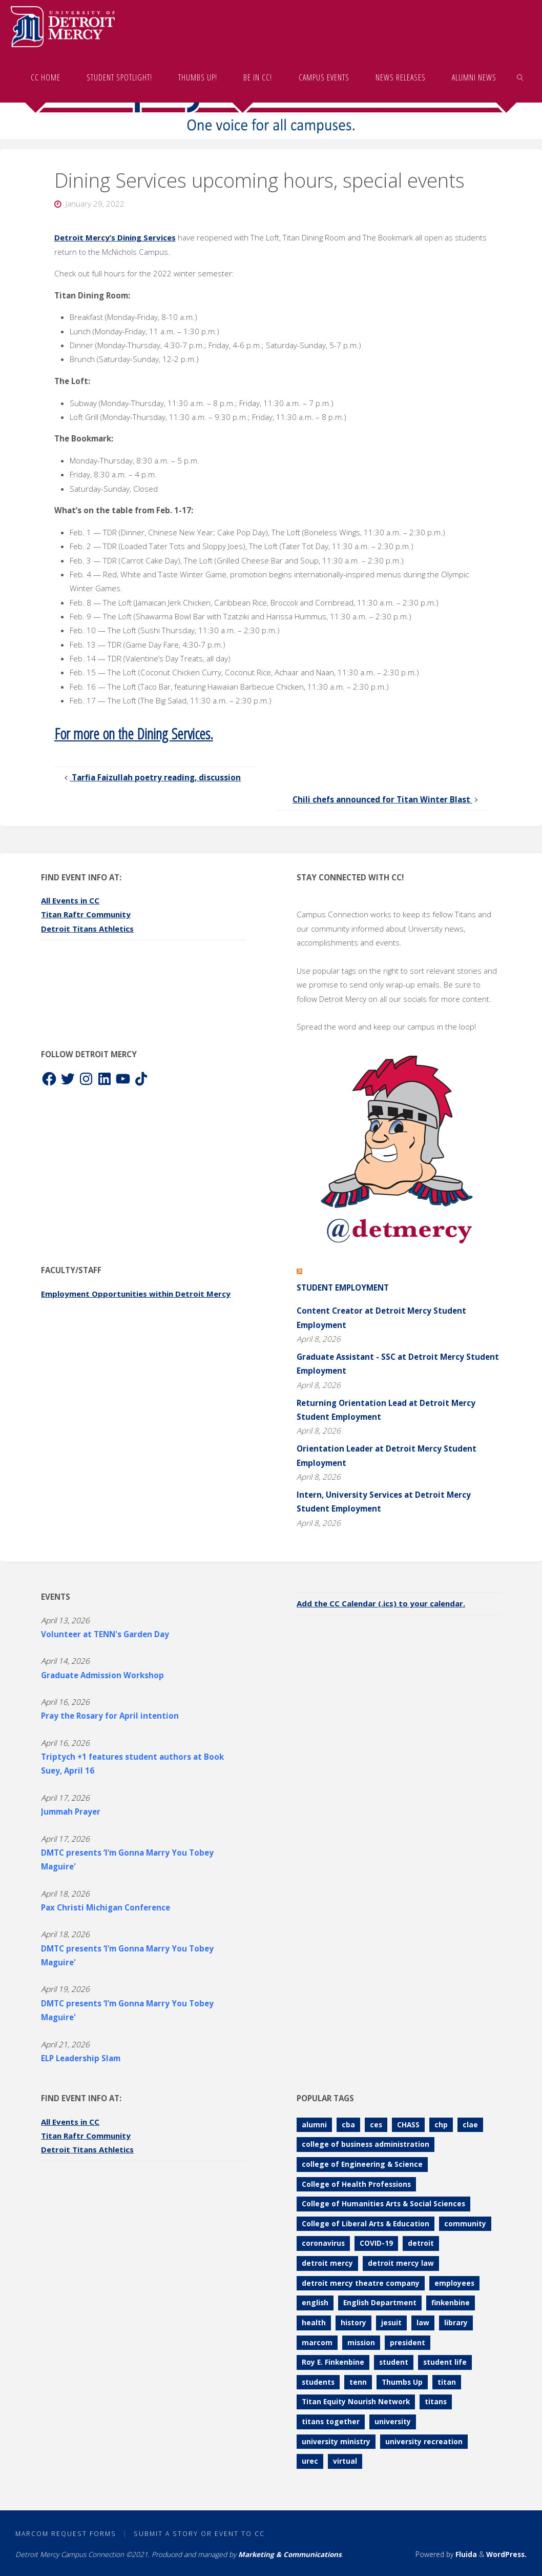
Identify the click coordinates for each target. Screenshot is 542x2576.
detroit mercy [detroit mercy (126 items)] (327, 2263)
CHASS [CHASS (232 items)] (408, 2124)
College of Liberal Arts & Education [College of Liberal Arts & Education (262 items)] (365, 2223)
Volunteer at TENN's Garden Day (105, 1634)
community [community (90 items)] (465, 2223)
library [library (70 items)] (456, 2322)
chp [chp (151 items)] (441, 2124)
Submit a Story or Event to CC (199, 2533)
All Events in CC (71, 900)
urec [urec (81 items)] (310, 2461)
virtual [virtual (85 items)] (345, 2461)
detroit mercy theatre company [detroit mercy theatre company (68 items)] (361, 2282)
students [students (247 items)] (318, 2381)
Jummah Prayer (70, 1811)
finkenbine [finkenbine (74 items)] (450, 2302)
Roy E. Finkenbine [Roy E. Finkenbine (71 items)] (333, 2362)
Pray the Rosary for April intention (110, 1715)
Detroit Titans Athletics (89, 928)
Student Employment (343, 1287)
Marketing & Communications (290, 2554)
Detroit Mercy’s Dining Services (116, 237)
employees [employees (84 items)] (454, 2282)
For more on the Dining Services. (135, 733)
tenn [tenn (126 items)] (358, 2381)
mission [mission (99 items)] (361, 2342)
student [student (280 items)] (393, 2362)
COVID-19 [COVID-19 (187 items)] (376, 2243)
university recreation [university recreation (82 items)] (424, 2441)
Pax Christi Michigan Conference (105, 1907)
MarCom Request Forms (65, 2533)
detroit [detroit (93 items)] (421, 2243)
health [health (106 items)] (314, 2322)
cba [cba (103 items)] (348, 2124)
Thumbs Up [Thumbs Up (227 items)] (402, 2381)
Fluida (465, 2554)
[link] (520, 77)
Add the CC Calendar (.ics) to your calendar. (383, 1603)
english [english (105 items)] (315, 2302)
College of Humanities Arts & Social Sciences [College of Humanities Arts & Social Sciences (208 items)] (383, 2203)
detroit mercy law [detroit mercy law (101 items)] (401, 2263)
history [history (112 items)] (353, 2322)
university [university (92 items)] (392, 2421)
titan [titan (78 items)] (446, 2381)
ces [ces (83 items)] (376, 2124)
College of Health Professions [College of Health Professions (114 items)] (356, 2183)
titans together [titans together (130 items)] (331, 2421)
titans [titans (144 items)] (436, 2401)
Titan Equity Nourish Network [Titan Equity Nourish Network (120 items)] (356, 2401)
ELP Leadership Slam (80, 2057)
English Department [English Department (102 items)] (379, 2302)
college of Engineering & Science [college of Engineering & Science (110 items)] (362, 2163)
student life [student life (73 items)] (445, 2362)
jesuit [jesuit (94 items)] (391, 2322)
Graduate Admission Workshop (102, 1674)
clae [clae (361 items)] (470, 2124)
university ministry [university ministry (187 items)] (336, 2441)
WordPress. (506, 2554)
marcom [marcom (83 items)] (317, 2342)
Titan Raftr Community (87, 914)
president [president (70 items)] (407, 2342)
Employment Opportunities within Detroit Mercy (138, 1293)
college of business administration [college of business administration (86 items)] (365, 2144)
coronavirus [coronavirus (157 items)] (323, 2243)
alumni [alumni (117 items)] (314, 2124)
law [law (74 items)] (422, 2322)
